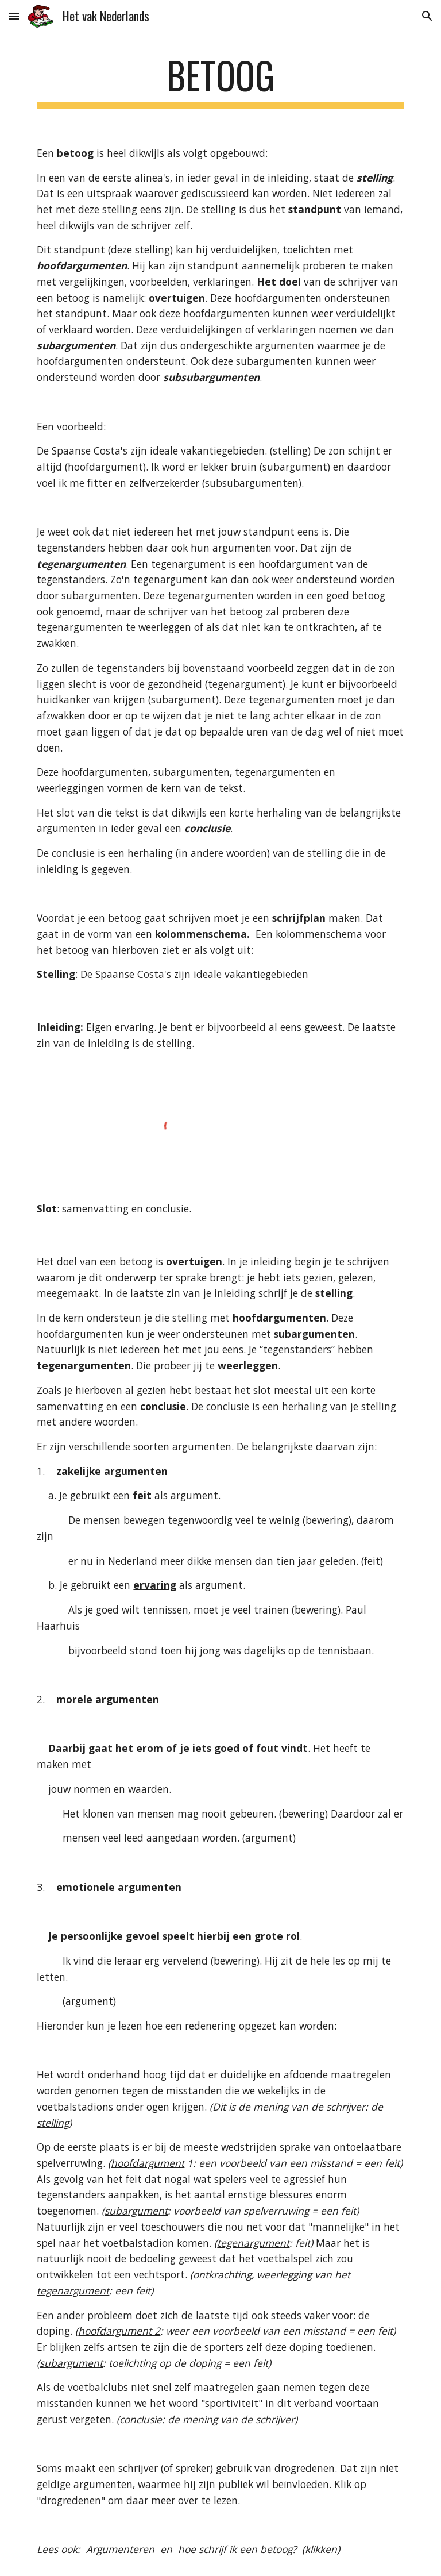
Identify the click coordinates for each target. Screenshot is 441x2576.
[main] (220, 80)
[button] (14, 16)
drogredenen (71, 2500)
